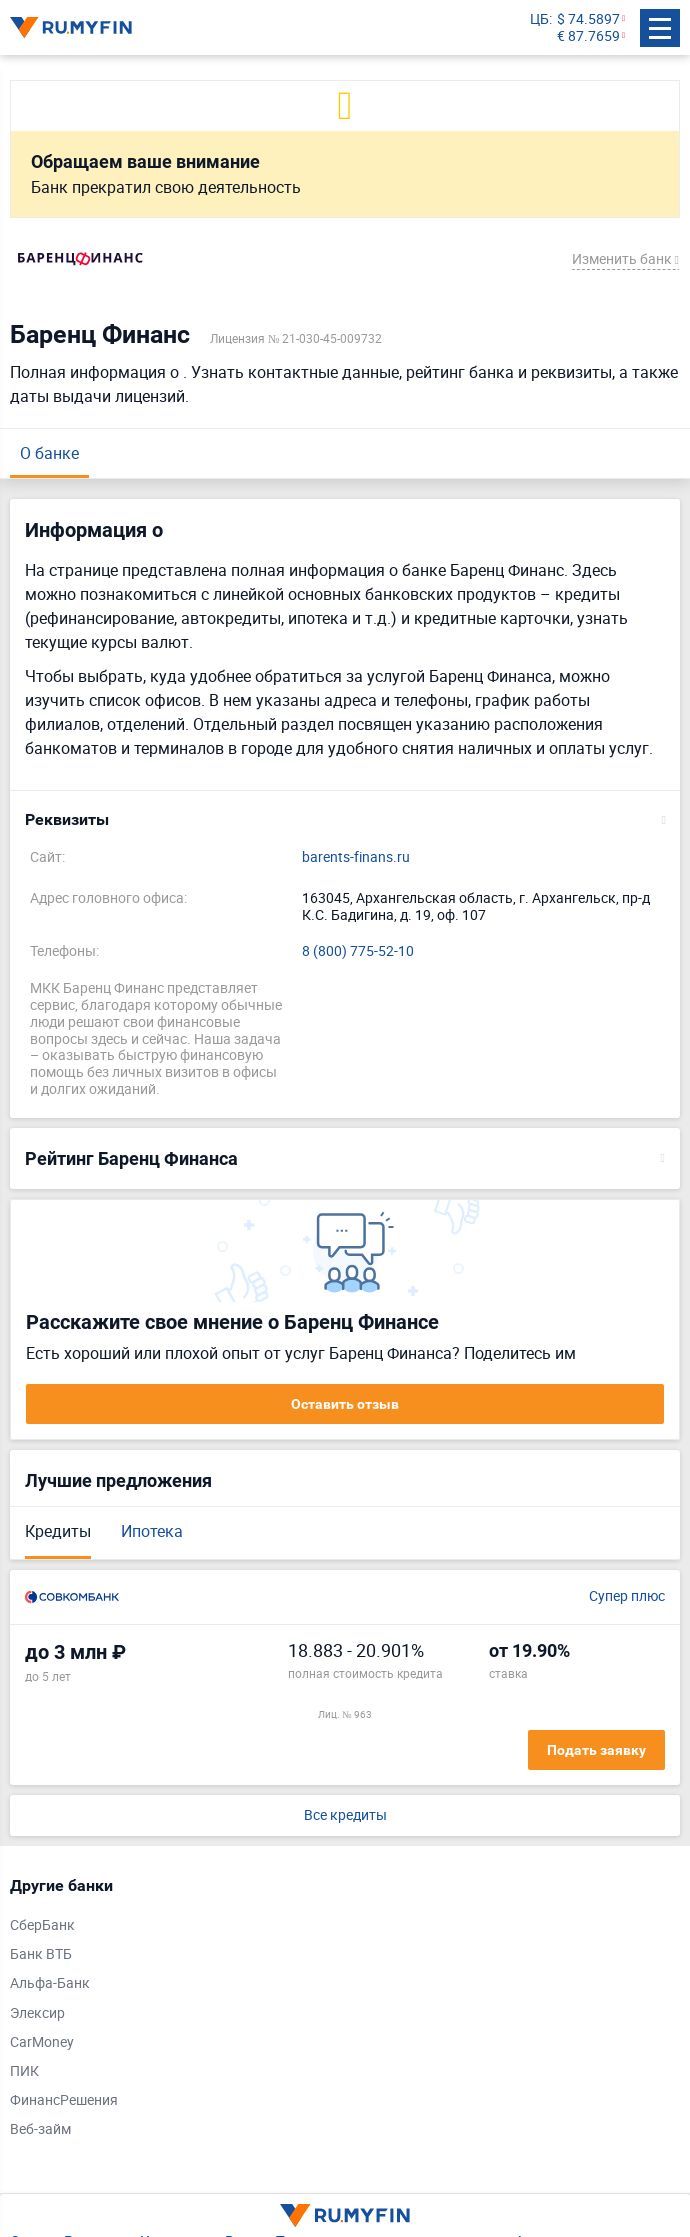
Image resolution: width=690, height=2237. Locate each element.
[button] (345, 820)
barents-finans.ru (356, 857)
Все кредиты (345, 1815)
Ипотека (152, 1531)
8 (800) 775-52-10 (358, 951)
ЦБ (539, 19)
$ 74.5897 (588, 19)
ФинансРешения (64, 2100)
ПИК (24, 2071)
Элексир (37, 2013)
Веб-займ (40, 2129)
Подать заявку (596, 1750)
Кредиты (58, 1531)
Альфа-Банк (50, 1983)
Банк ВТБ (41, 1954)
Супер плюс (627, 1596)
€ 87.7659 (588, 36)
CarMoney (42, 2042)
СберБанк (42, 1925)
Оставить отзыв (345, 1404)
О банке (49, 453)
